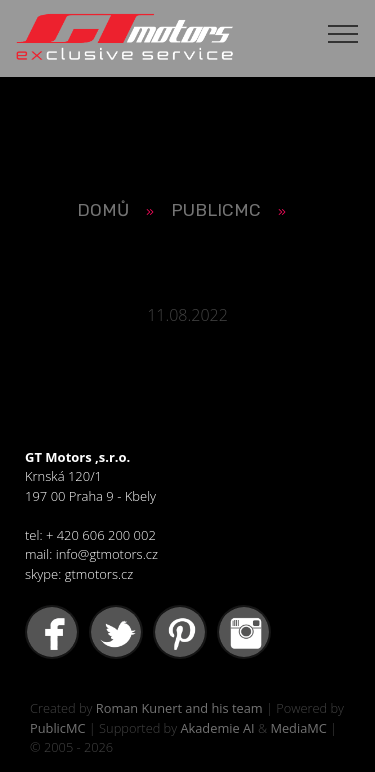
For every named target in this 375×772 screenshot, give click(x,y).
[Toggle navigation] (343, 33)
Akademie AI (217, 728)
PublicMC (58, 728)
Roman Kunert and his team (179, 708)
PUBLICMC (216, 210)
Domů (103, 210)
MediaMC (298, 728)
